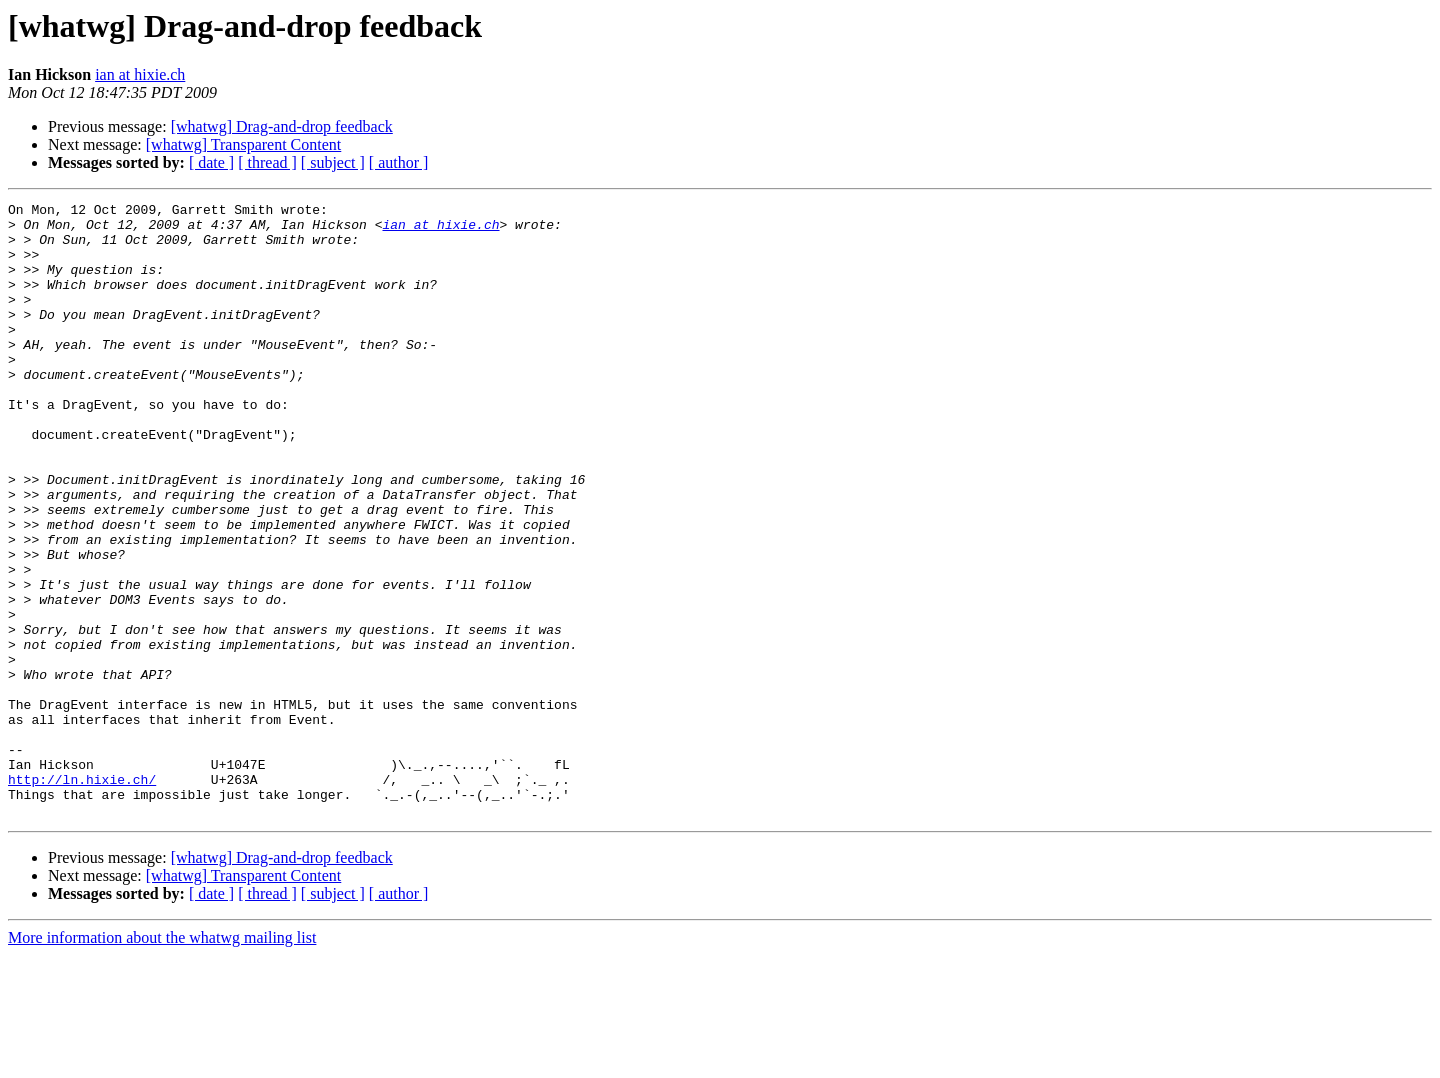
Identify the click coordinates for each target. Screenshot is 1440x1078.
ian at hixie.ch (140, 74)
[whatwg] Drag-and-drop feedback (282, 126)
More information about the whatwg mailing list (162, 1060)
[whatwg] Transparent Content (244, 144)
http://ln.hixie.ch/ (82, 896)
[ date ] (211, 162)
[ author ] (399, 162)
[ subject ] (333, 162)
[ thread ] (267, 162)
